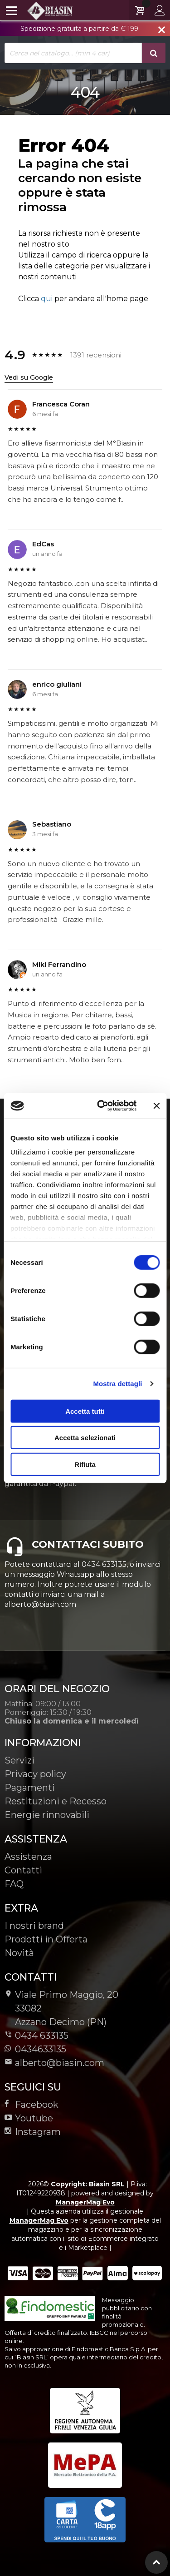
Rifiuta (85, 1464)
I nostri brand (34, 1925)
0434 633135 (41, 2035)
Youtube (29, 2118)
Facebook (31, 2104)
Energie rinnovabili (47, 1814)
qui (47, 298)
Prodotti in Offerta (46, 1939)
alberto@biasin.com (54, 2062)
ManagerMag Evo (85, 2202)
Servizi (19, 1760)
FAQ (14, 1883)
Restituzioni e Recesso (56, 1801)
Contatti (23, 1870)
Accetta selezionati (85, 1438)
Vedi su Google (29, 377)
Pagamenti (30, 1787)
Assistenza (28, 1856)
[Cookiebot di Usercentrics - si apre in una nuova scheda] (101, 1106)
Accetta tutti (85, 1411)
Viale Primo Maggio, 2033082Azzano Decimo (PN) (61, 2008)
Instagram (33, 2131)
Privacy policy (35, 1774)
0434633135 (35, 2049)
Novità (19, 1952)
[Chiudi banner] (156, 1106)
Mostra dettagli (117, 1383)
